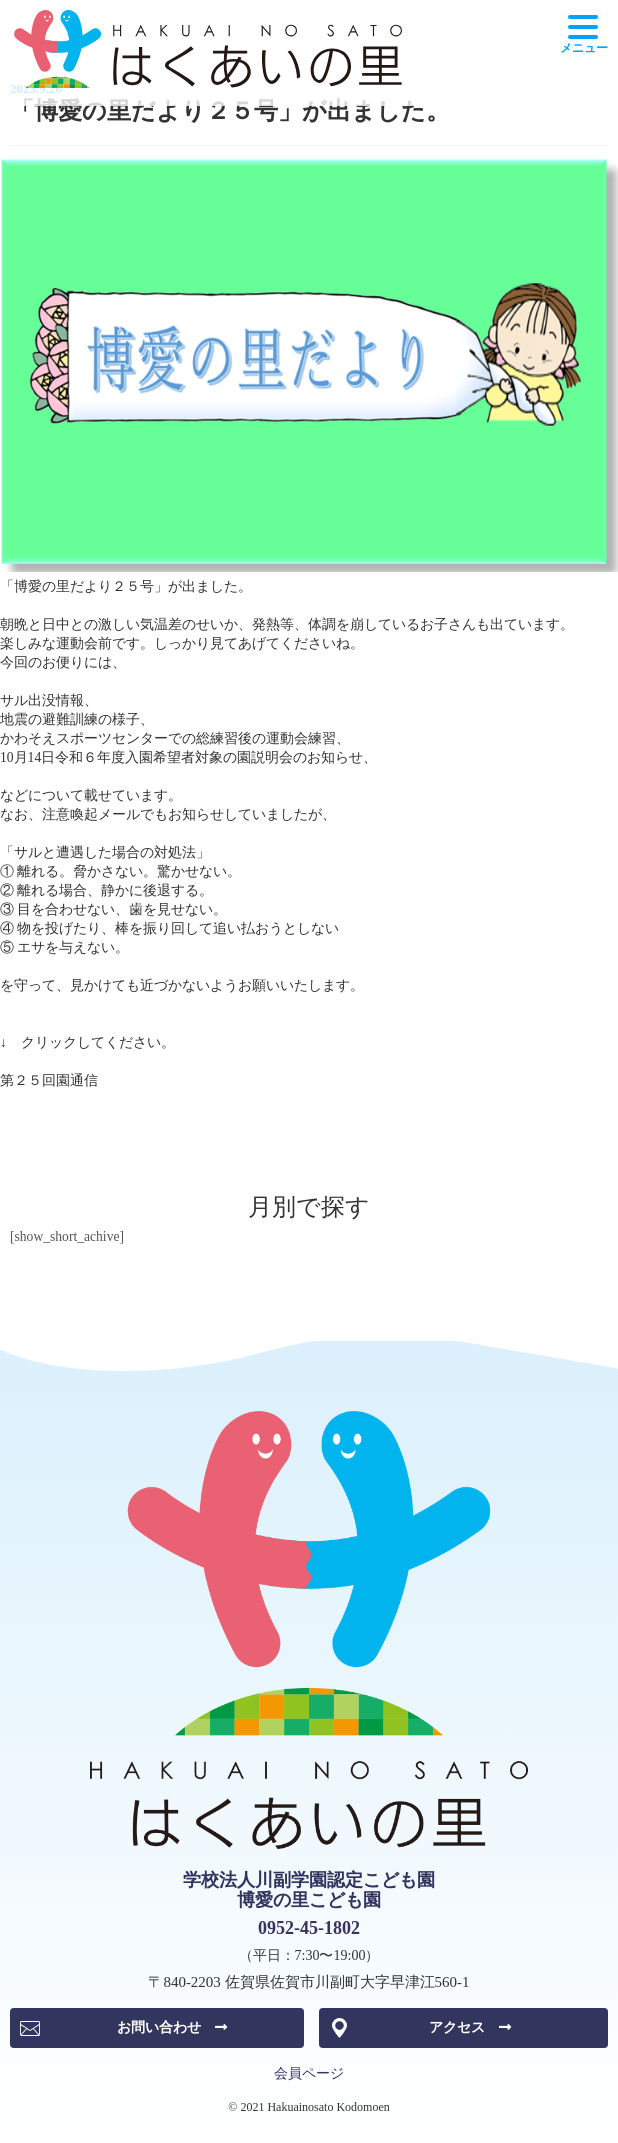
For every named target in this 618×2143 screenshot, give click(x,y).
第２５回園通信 (49, 1080)
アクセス (470, 2027)
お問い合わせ (172, 2027)
